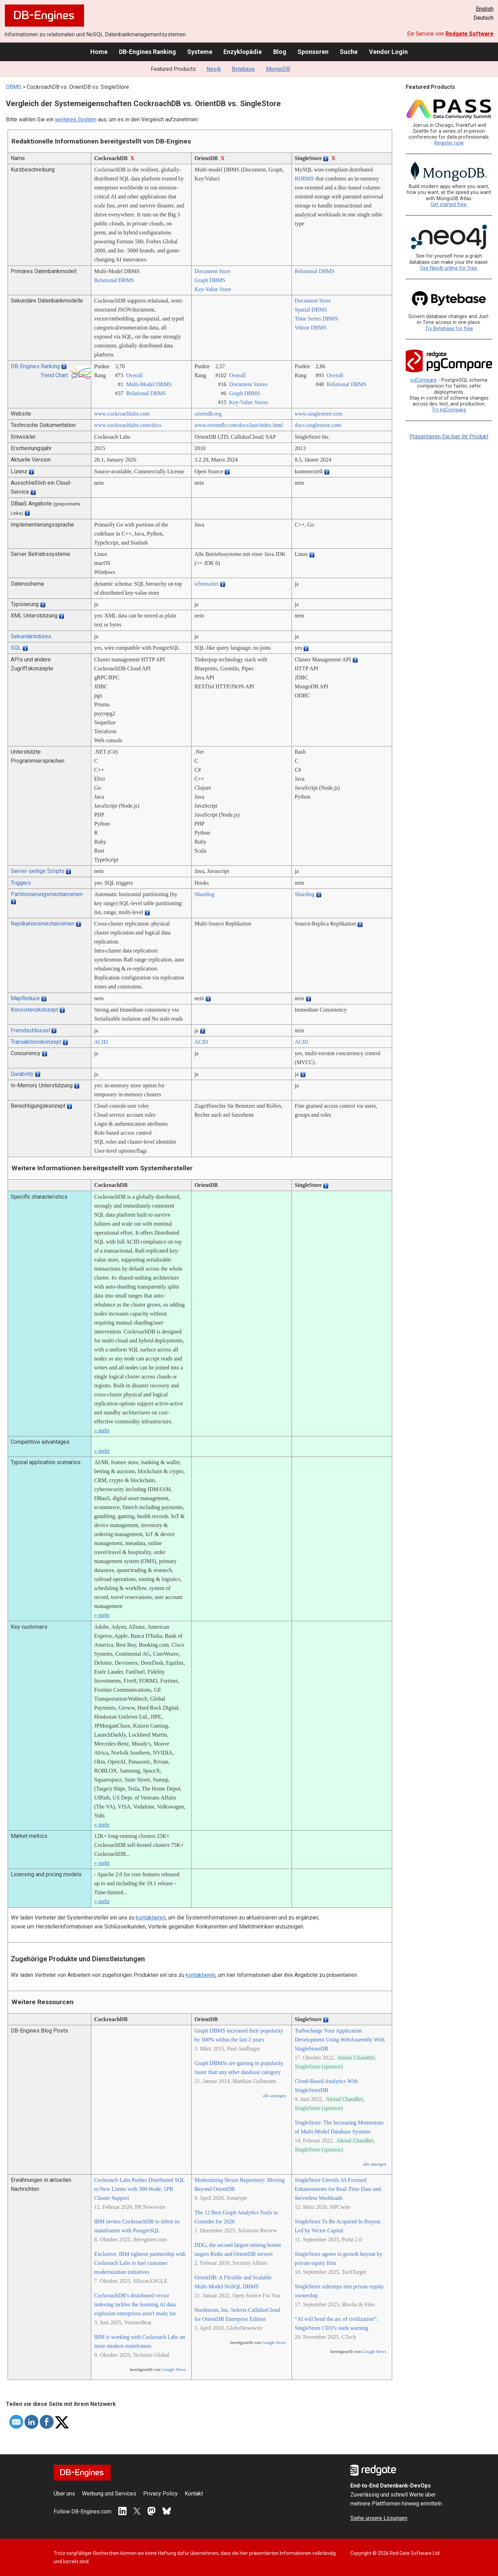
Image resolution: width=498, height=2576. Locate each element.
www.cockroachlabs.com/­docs (127, 425)
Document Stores (248, 384)
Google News (174, 2369)
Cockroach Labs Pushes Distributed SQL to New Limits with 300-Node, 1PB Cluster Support (139, 2189)
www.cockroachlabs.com (122, 414)
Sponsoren (313, 51)
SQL (16, 647)
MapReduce (25, 998)
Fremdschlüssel (30, 1030)
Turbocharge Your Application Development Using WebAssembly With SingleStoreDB (340, 2040)
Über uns (64, 2493)
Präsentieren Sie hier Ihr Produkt (448, 436)
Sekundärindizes (31, 636)
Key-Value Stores (248, 402)
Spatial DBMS (311, 310)
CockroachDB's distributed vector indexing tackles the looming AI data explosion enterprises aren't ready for (135, 2304)
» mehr (102, 1430)
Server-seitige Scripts (37, 871)
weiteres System (75, 119)
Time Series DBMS (316, 319)
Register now (449, 143)
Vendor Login (388, 51)
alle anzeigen (274, 2095)
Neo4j (213, 69)
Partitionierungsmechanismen (47, 894)
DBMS (13, 87)
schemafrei (206, 584)
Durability (22, 1074)
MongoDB (278, 69)
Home (99, 51)
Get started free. (449, 204)
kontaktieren (151, 1917)
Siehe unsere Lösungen (378, 2518)
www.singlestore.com (319, 414)
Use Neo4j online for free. (449, 268)
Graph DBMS (209, 280)
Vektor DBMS (310, 328)
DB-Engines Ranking (147, 51)
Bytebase (243, 69)
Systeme (199, 51)
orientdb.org (207, 414)
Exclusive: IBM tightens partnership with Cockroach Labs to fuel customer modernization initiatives (140, 2263)
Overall (134, 375)
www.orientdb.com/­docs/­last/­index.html (238, 425)
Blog (279, 51)
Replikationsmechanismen (42, 923)
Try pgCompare (449, 410)
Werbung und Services (109, 2493)
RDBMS (304, 179)
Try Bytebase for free (449, 329)
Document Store (212, 271)
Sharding (204, 894)
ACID (101, 1042)
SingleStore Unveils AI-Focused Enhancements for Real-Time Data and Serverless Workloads (338, 2189)
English (485, 9)
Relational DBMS (114, 280)
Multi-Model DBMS (149, 384)
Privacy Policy (160, 2493)
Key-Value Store (212, 289)
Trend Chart (54, 375)
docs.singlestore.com (318, 425)
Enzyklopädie (242, 51)
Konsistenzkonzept (34, 1009)
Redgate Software (469, 33)
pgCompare (424, 380)
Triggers (21, 883)
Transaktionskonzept (36, 1042)
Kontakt (194, 2493)
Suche (349, 51)
